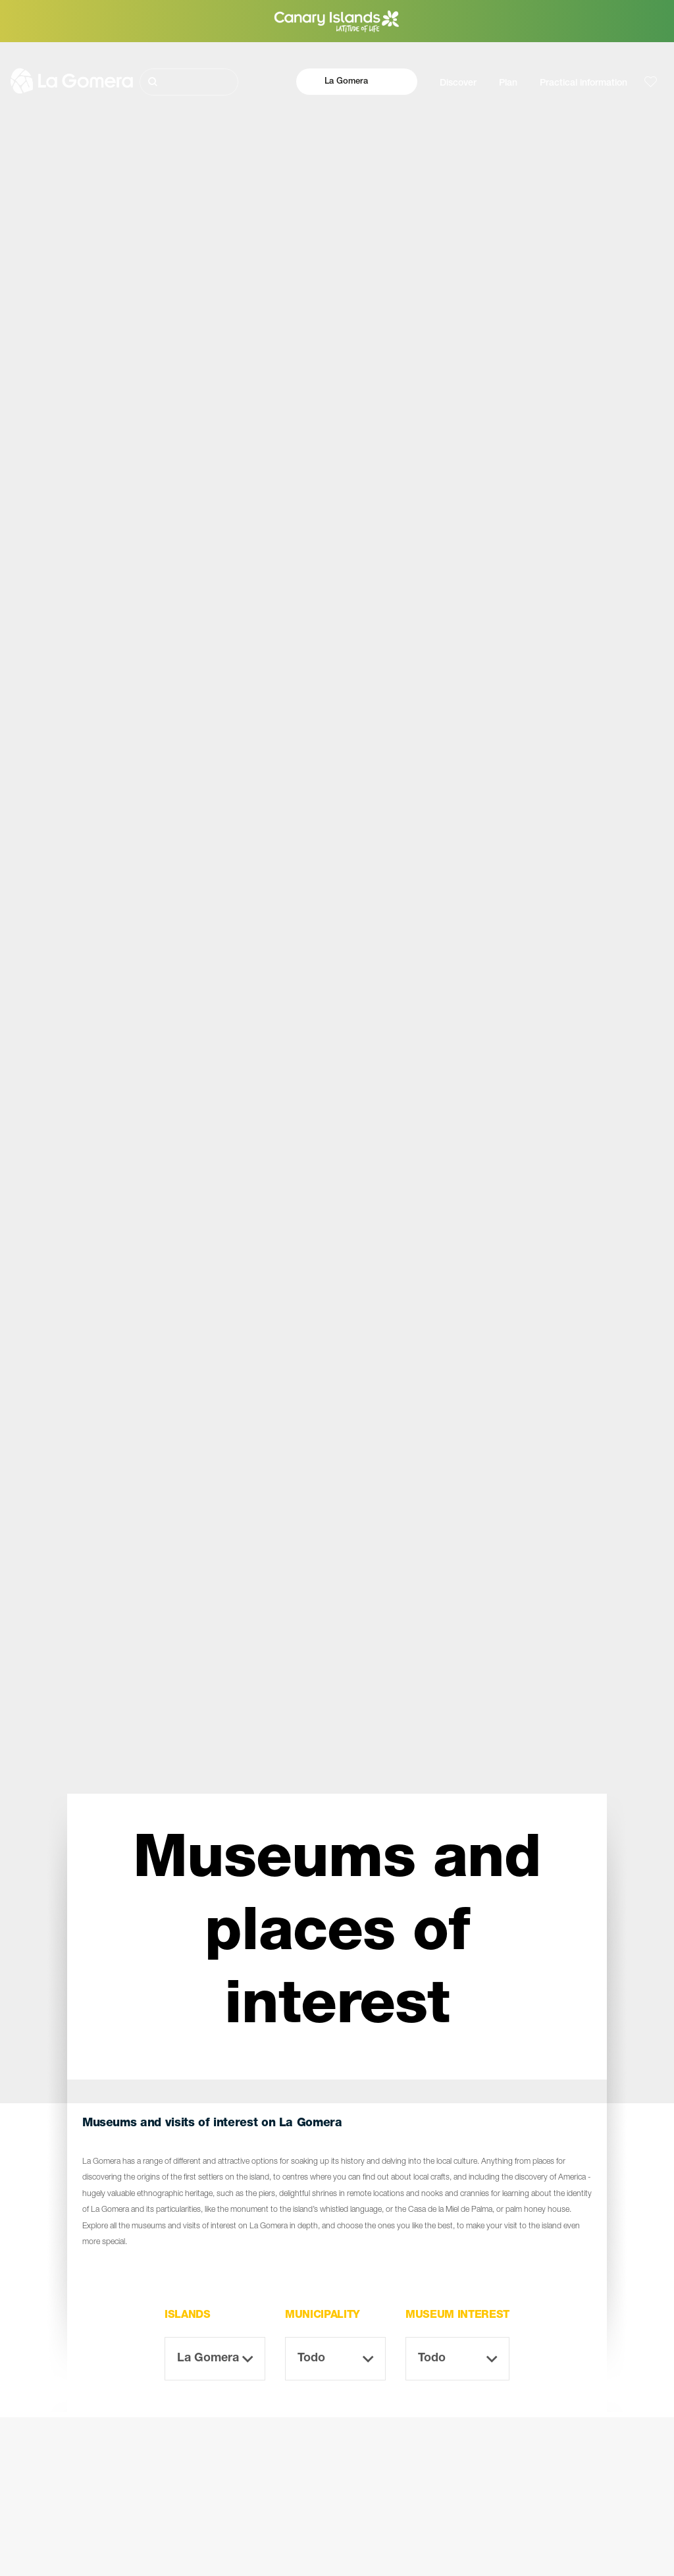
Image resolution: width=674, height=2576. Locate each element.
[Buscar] (189, 81)
